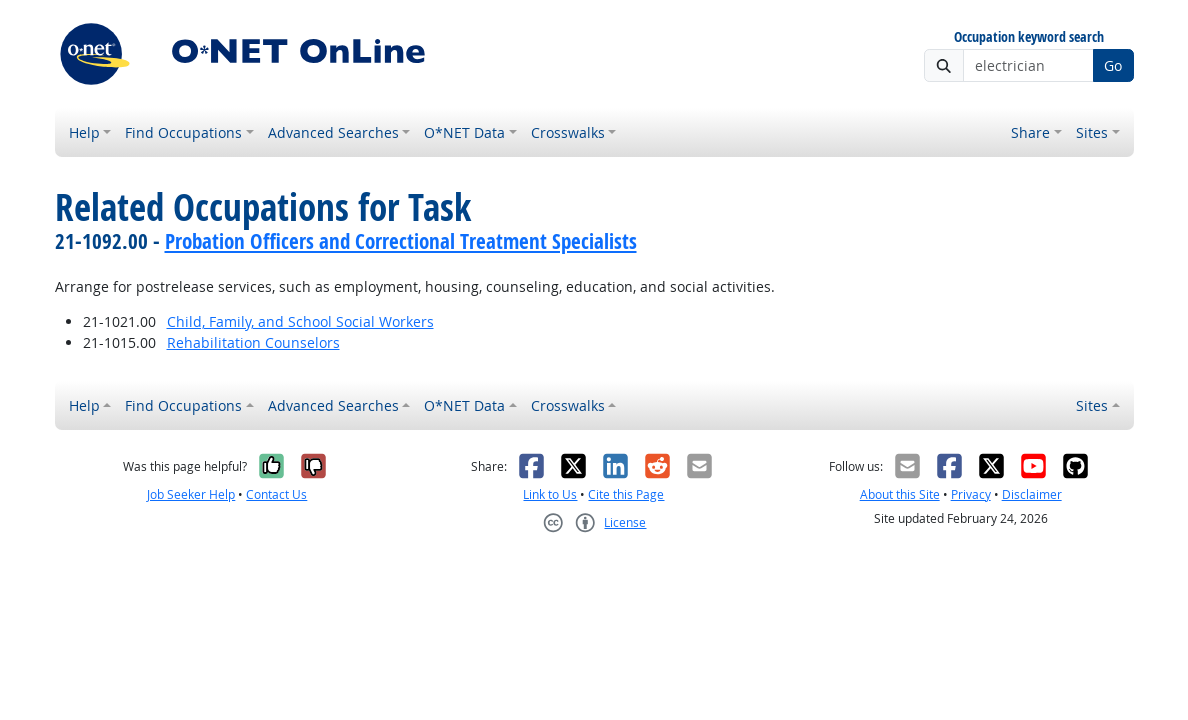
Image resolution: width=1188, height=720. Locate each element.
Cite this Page (626, 494)
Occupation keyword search (1029, 37)
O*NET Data (464, 132)
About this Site (900, 494)
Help (84, 132)
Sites (1092, 132)
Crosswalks (568, 132)
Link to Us (550, 494)
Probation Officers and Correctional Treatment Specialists (401, 241)
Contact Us (276, 494)
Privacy (971, 494)
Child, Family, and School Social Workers (300, 321)
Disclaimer (1032, 494)
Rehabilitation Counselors (253, 342)
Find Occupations (183, 132)
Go (1113, 65)
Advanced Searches (333, 132)
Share (1030, 132)
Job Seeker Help (191, 494)
